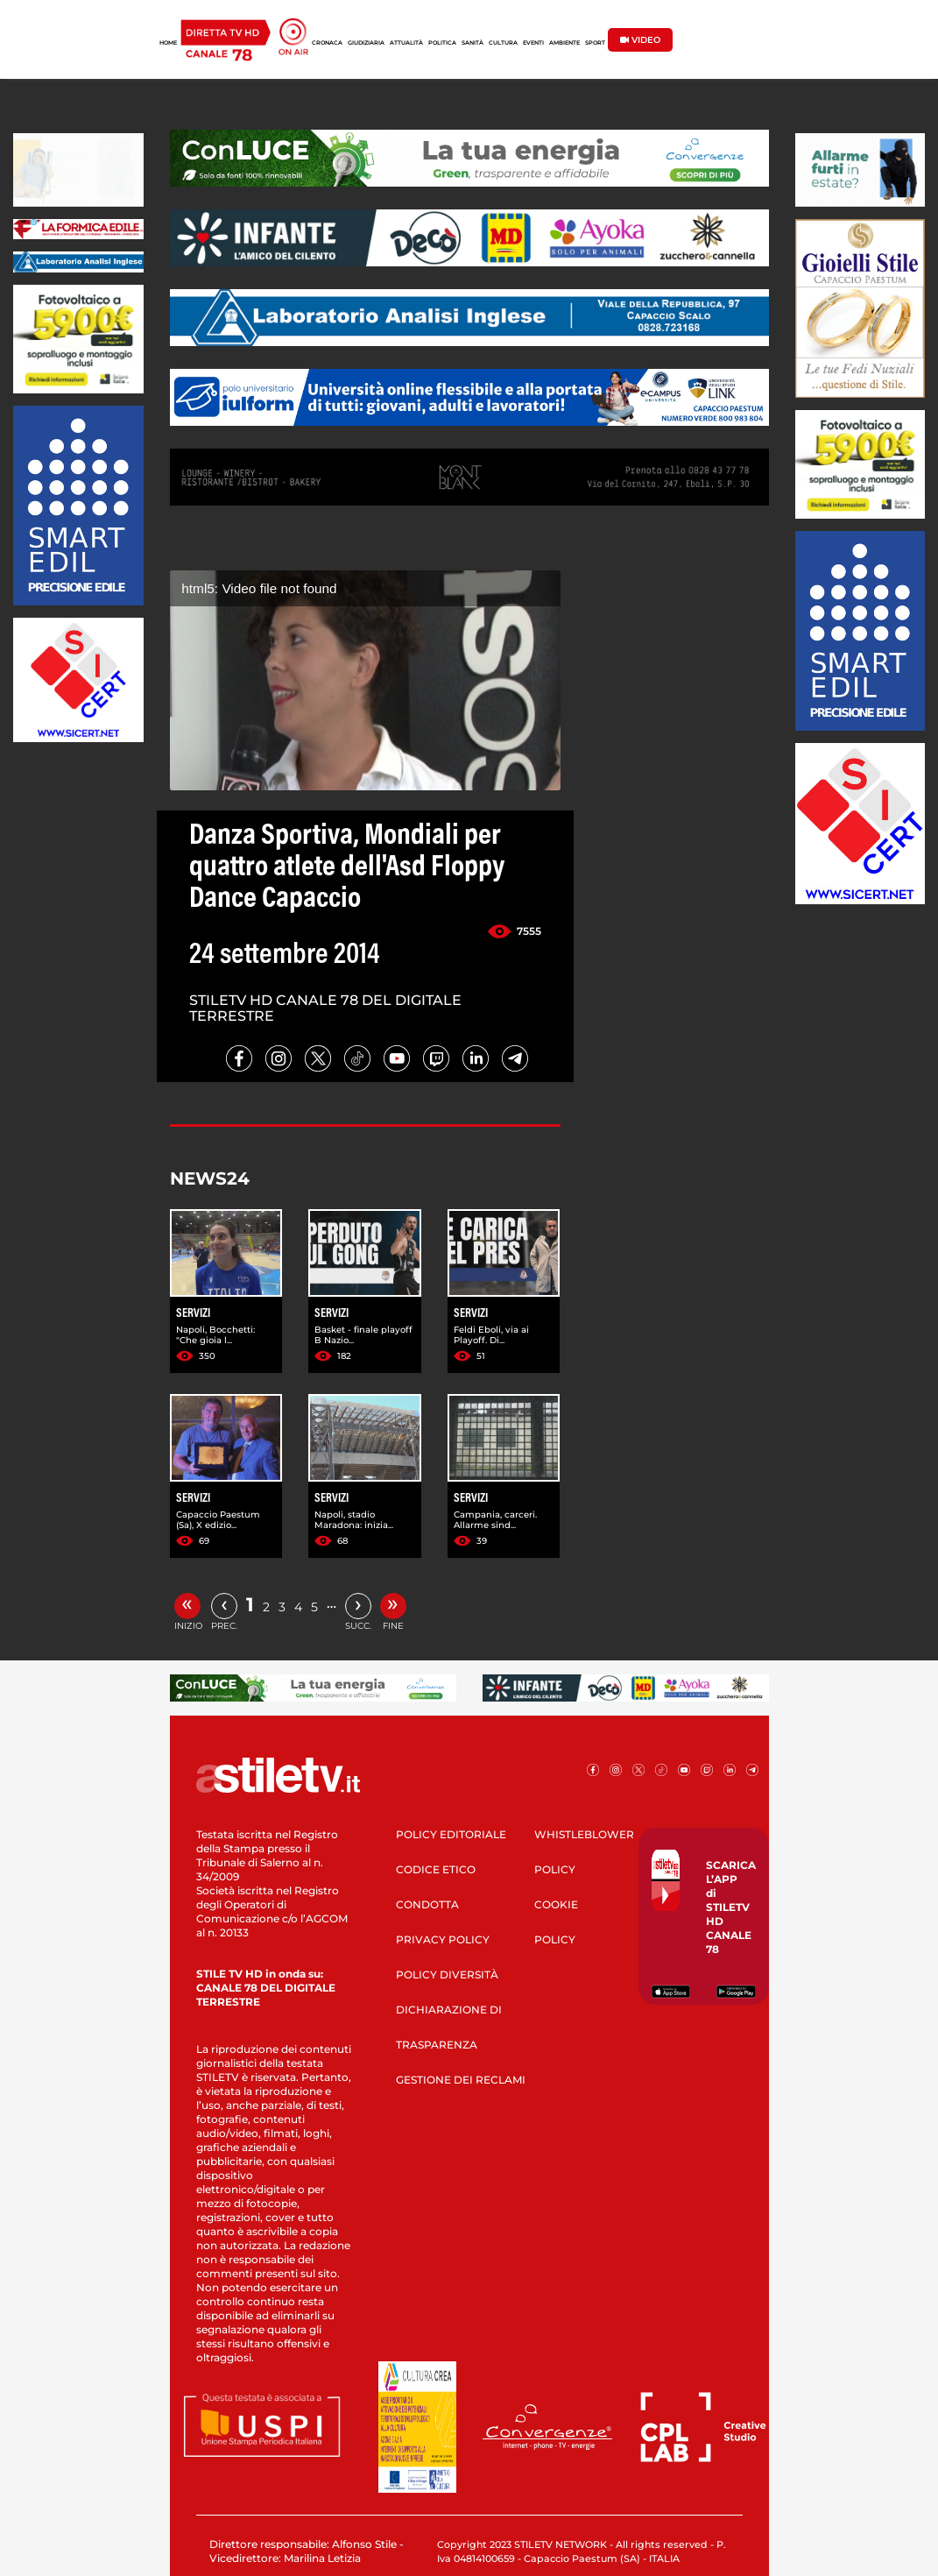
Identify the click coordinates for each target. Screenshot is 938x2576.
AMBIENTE (564, 42)
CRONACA (327, 42)
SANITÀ (472, 42)
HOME (168, 42)
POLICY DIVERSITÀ (447, 1974)
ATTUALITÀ (406, 42)
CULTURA (503, 42)
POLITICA (442, 42)
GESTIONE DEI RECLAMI (460, 2079)
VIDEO (640, 40)
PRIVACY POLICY (443, 1939)
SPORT (595, 42)
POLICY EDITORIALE (451, 1834)
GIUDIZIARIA (366, 42)
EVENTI (533, 42)
